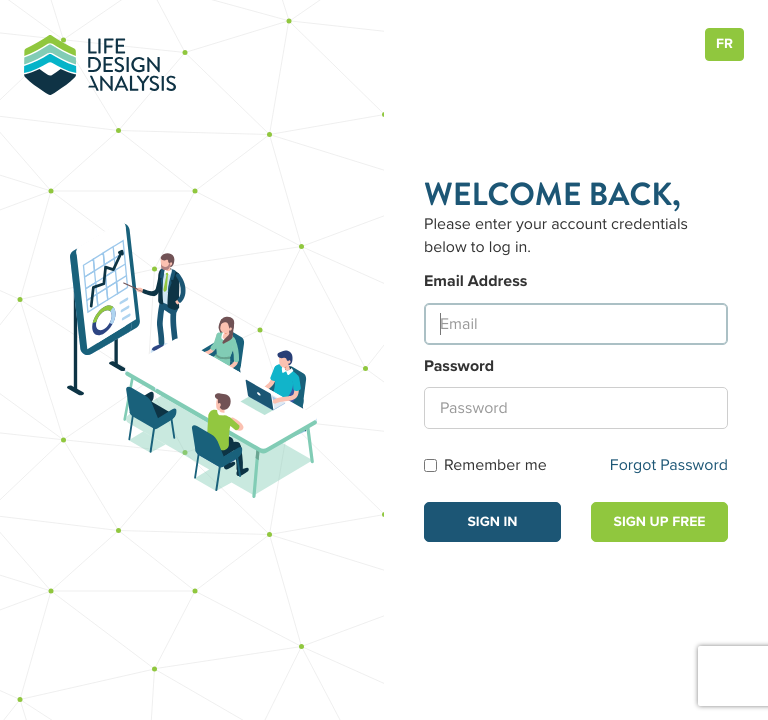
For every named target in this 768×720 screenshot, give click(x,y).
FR (724, 44)
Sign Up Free (660, 522)
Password (459, 366)
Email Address (475, 281)
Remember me (485, 465)
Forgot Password (669, 465)
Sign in (492, 522)
